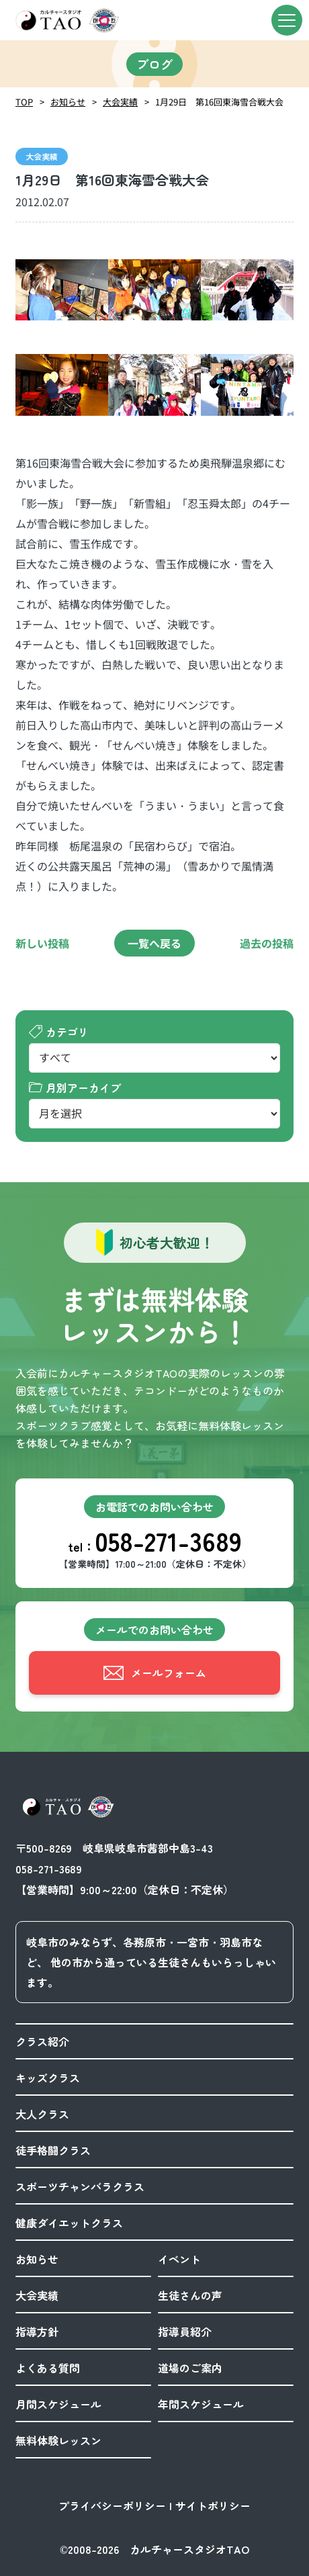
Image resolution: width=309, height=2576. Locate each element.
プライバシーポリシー (112, 2505)
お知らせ (67, 101)
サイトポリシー (213, 2505)
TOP (24, 101)
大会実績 (120, 101)
